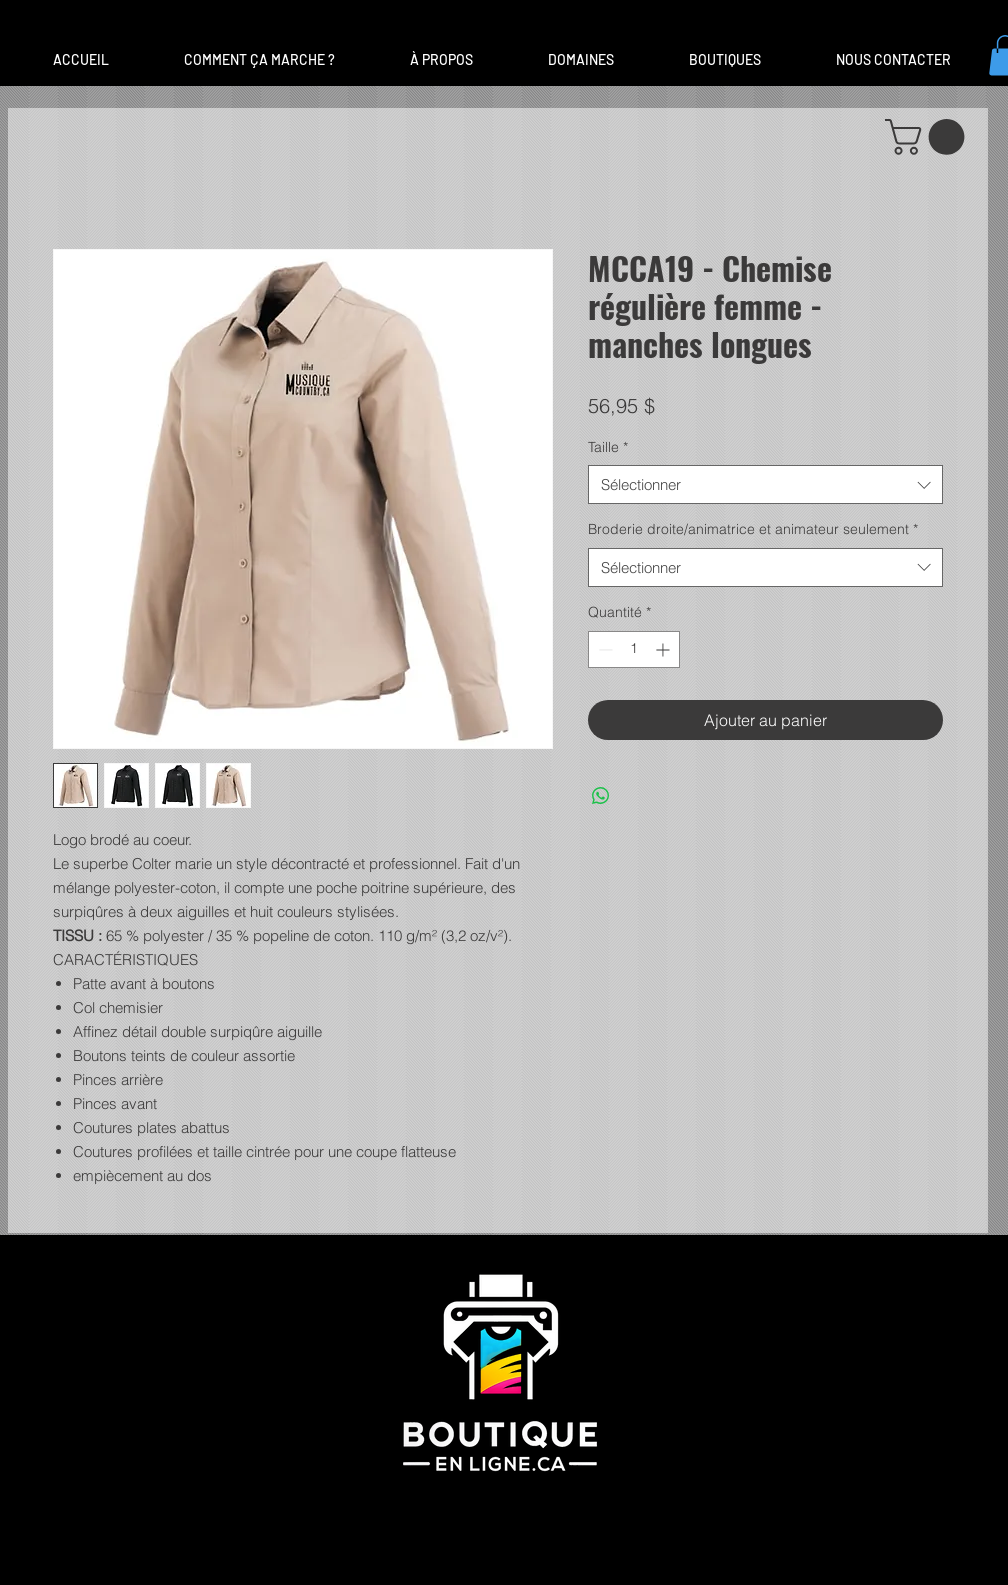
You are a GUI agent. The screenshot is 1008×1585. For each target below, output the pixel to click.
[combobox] (765, 484)
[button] (580, 60)
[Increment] (664, 649)
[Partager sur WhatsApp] (601, 796)
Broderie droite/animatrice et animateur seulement (753, 529)
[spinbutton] (634, 649)
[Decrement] (603, 649)
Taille (608, 447)
